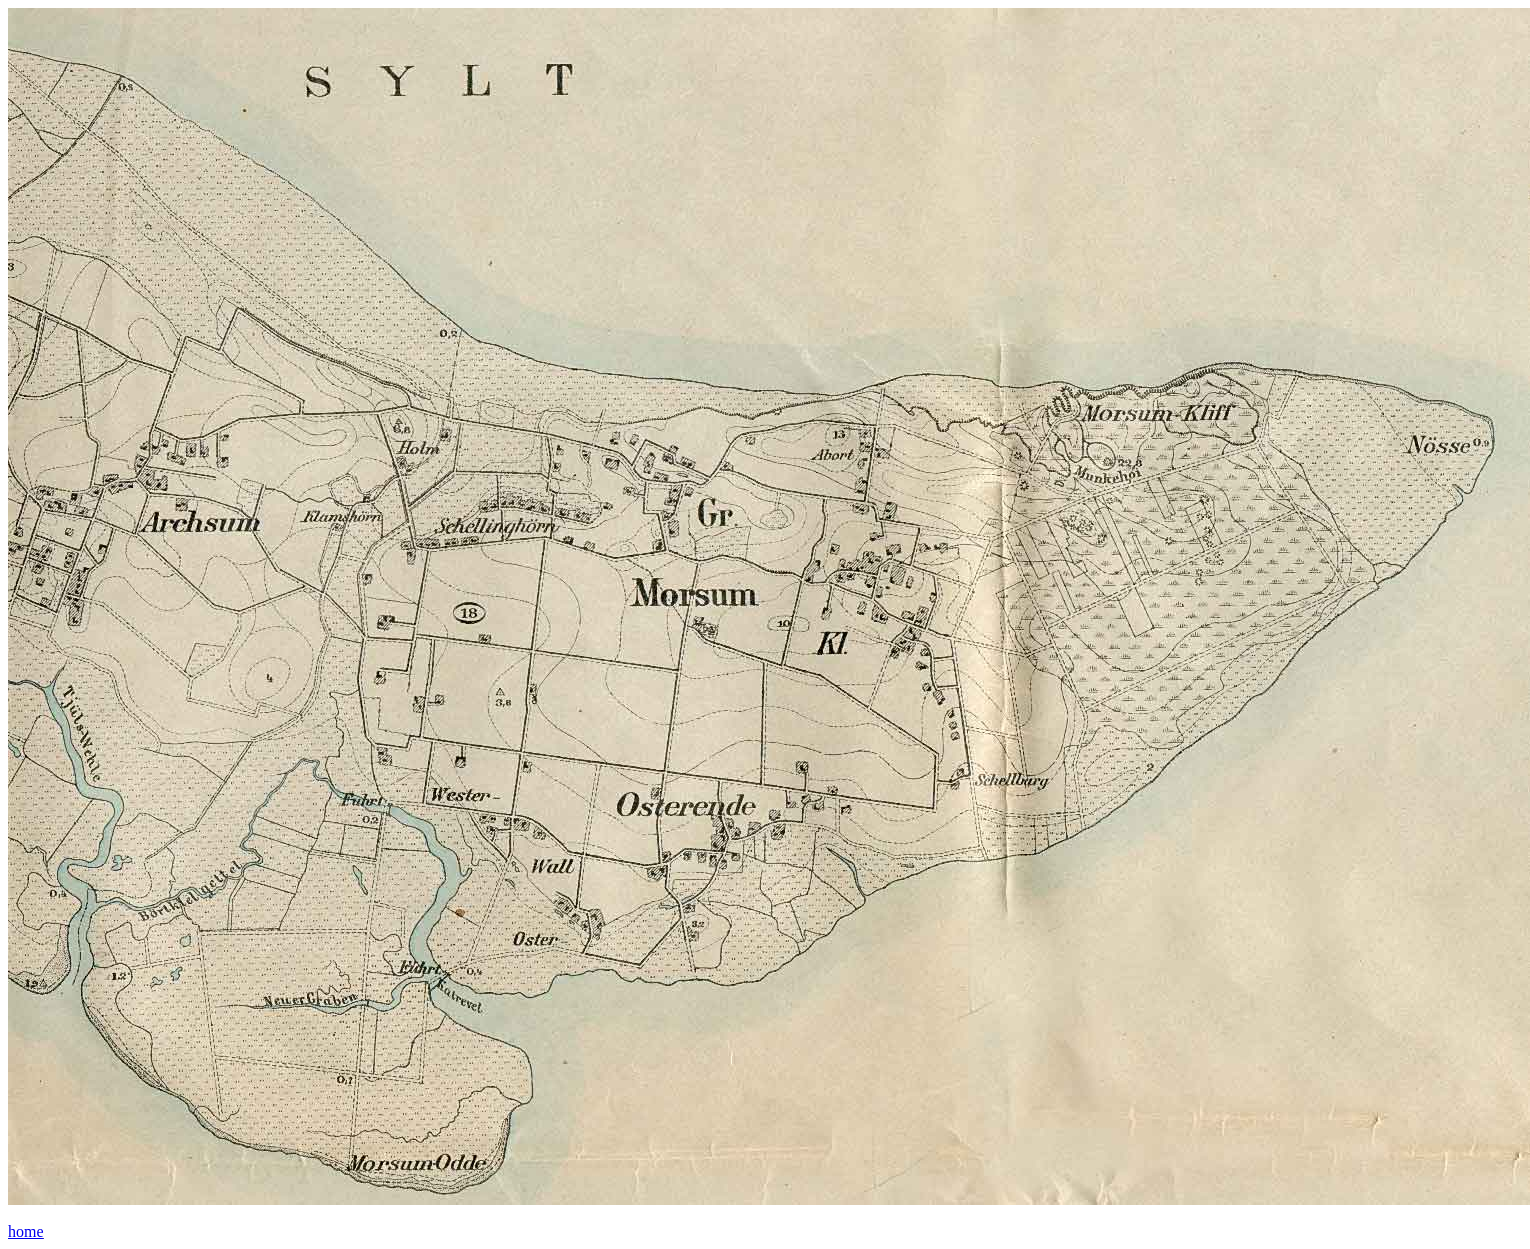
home (26, 1231)
